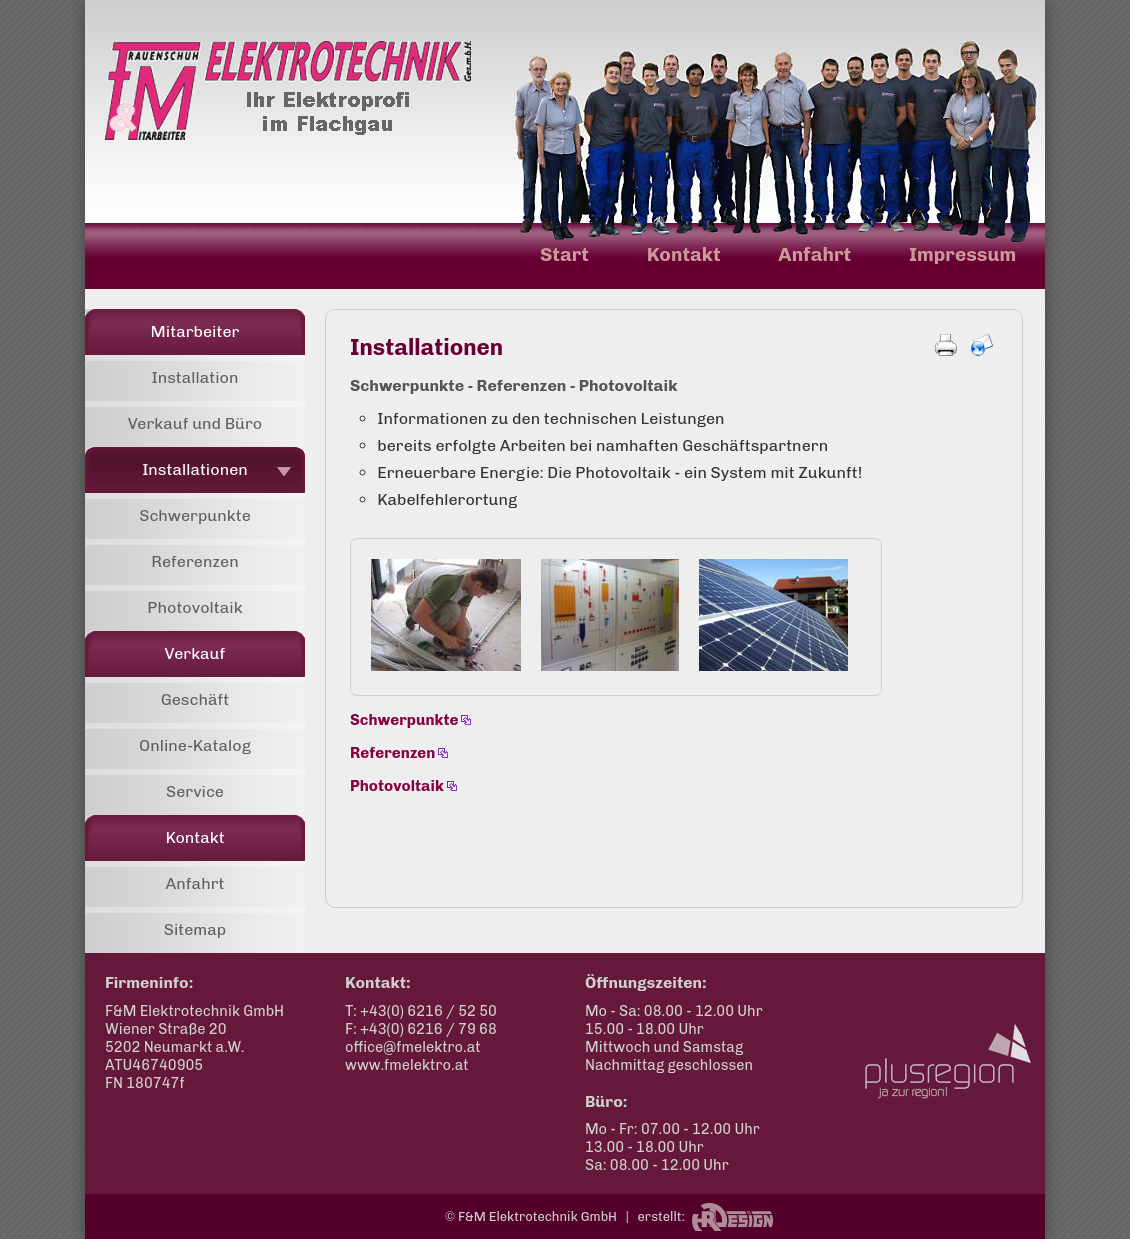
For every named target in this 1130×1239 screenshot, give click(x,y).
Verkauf (195, 653)
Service (195, 791)
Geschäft (195, 699)
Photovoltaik (194, 607)
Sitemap (195, 929)
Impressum (962, 254)
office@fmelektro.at (413, 1047)
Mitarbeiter (195, 331)
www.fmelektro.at (407, 1065)
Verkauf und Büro (195, 423)
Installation (194, 377)
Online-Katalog (195, 745)
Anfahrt (814, 254)
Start (564, 254)
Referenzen (194, 561)
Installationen (195, 469)
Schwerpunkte (195, 515)
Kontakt (684, 254)
